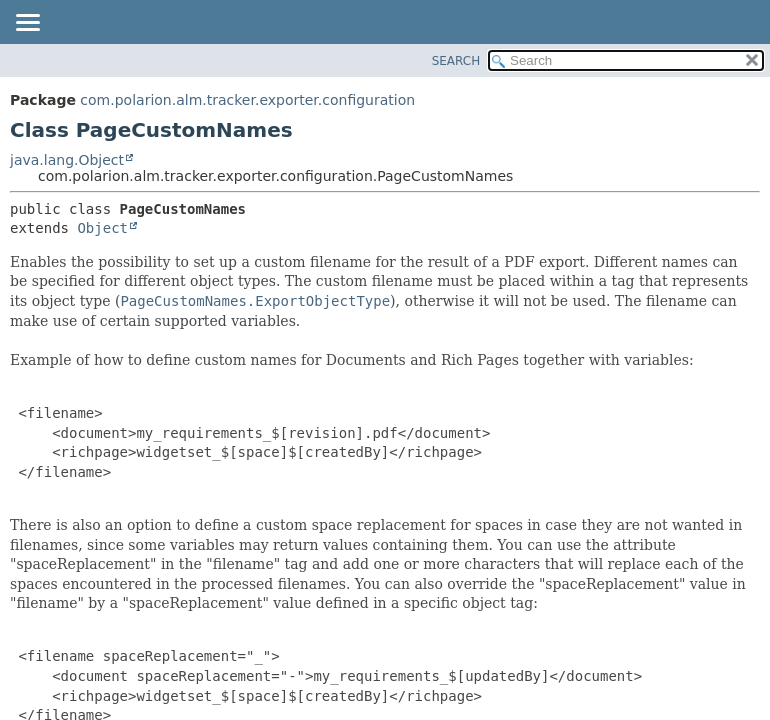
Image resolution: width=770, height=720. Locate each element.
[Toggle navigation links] (27, 24)
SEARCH (456, 61)
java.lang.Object (67, 160)
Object (102, 228)
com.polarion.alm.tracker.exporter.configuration (247, 100)
